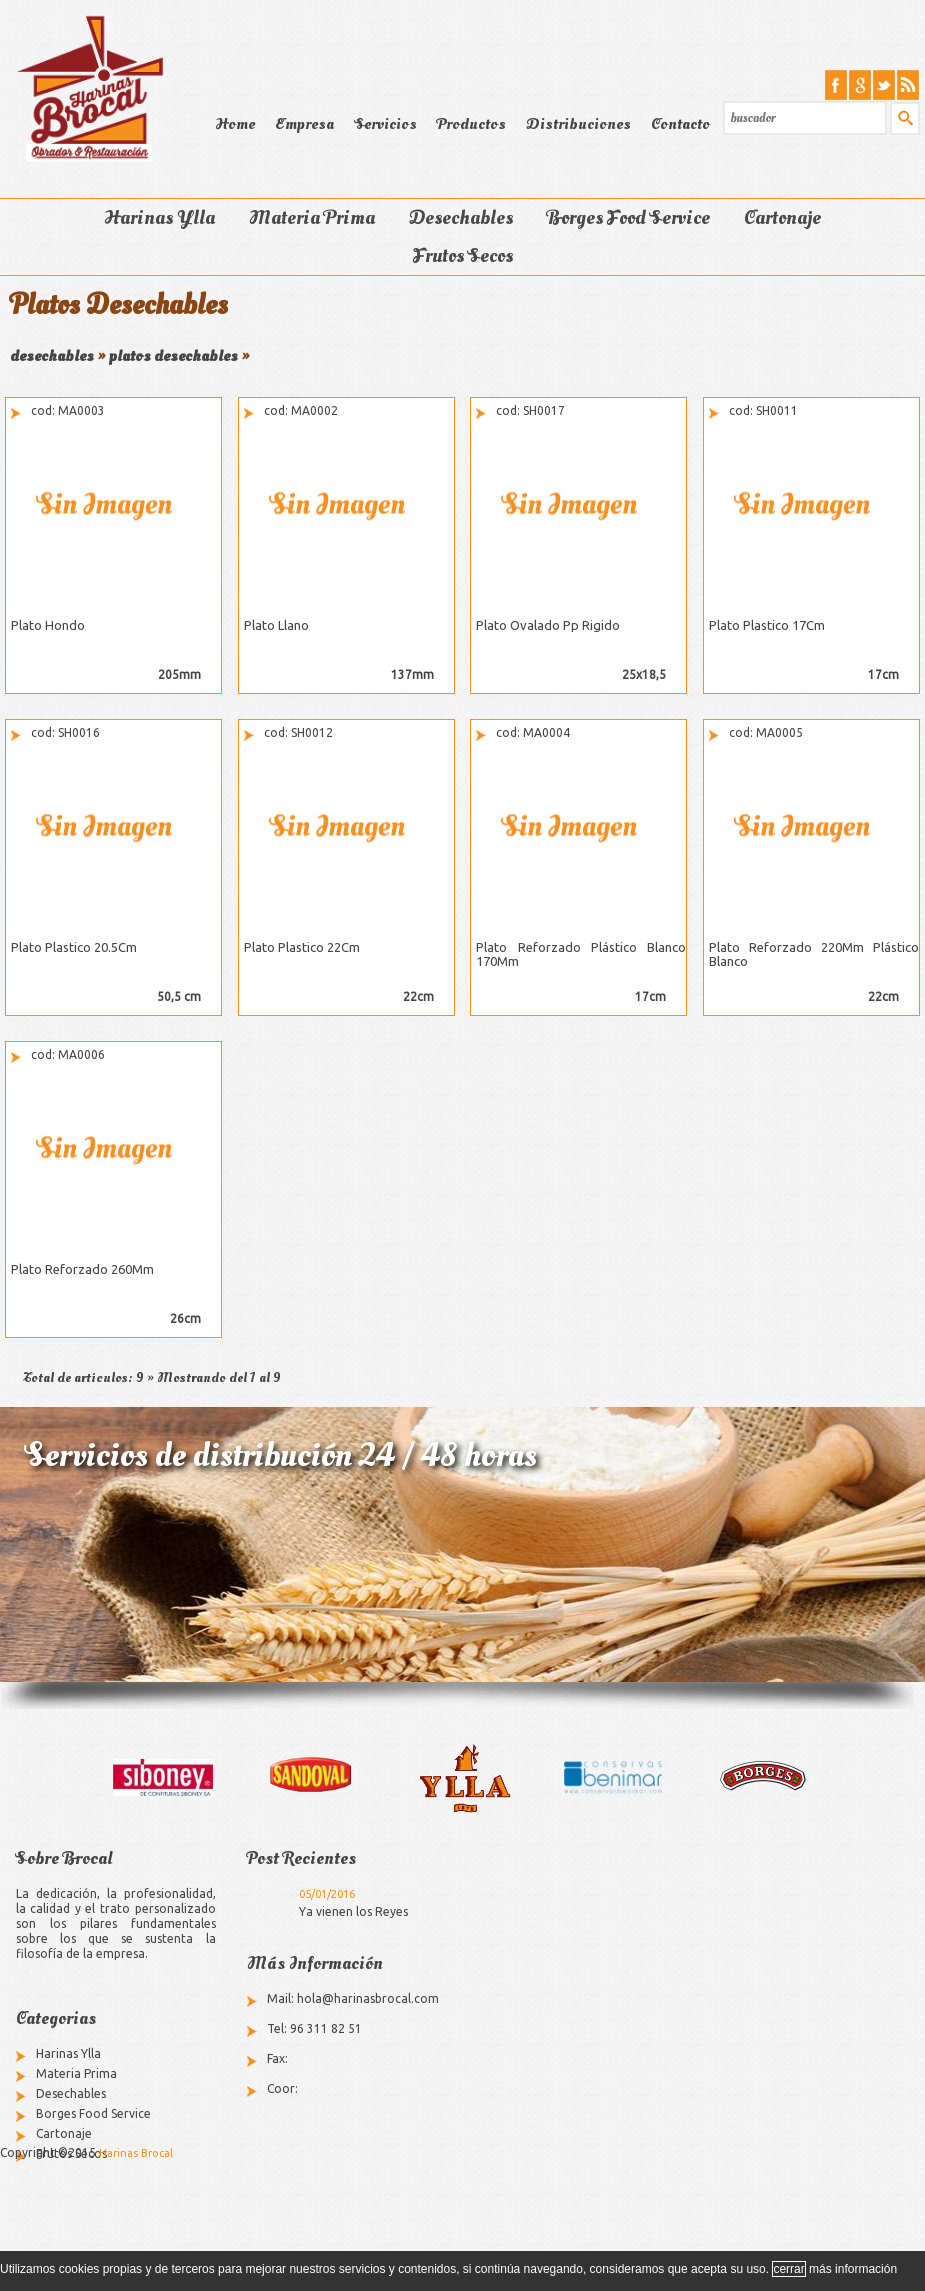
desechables (52, 356)
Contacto (680, 124)
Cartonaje (782, 218)
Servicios (385, 124)
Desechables (461, 218)
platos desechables (173, 356)
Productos (471, 124)
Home (235, 124)
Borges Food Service (628, 218)
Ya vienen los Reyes (353, 1911)
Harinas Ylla (159, 218)
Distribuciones (578, 124)
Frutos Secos (463, 256)
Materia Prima (312, 218)
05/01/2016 (327, 1894)
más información (853, 2269)
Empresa (304, 124)
